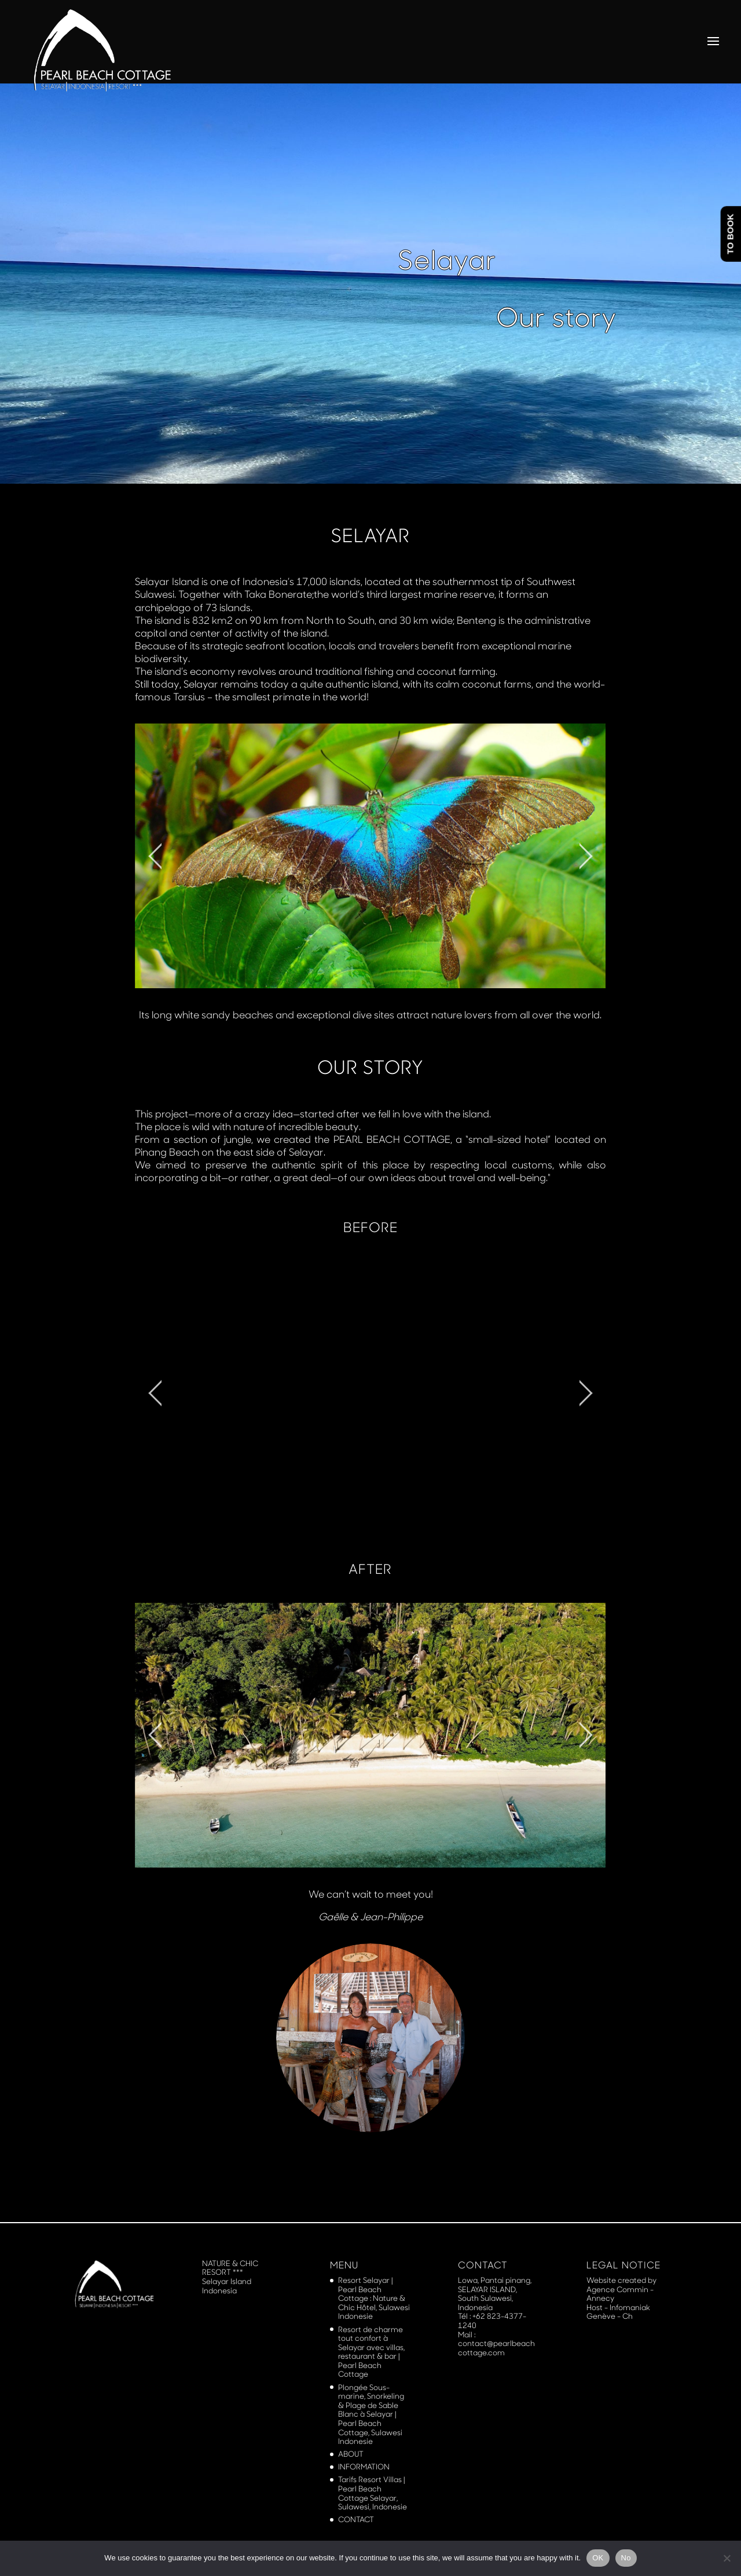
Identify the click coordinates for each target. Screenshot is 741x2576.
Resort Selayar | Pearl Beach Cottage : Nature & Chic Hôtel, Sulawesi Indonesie (374, 2298)
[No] (726, 2558)
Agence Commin (618, 2289)
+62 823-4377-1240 (492, 2320)
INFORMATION (364, 2466)
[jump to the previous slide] (155, 856)
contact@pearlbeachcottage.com (496, 2348)
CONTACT (356, 2519)
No (626, 2557)
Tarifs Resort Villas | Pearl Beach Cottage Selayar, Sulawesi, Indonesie (372, 2493)
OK (597, 2557)
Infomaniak (630, 2307)
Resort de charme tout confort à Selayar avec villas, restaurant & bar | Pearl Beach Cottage (371, 2352)
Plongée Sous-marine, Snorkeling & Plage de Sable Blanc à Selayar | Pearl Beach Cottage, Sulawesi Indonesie (371, 2414)
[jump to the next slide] (585, 856)
